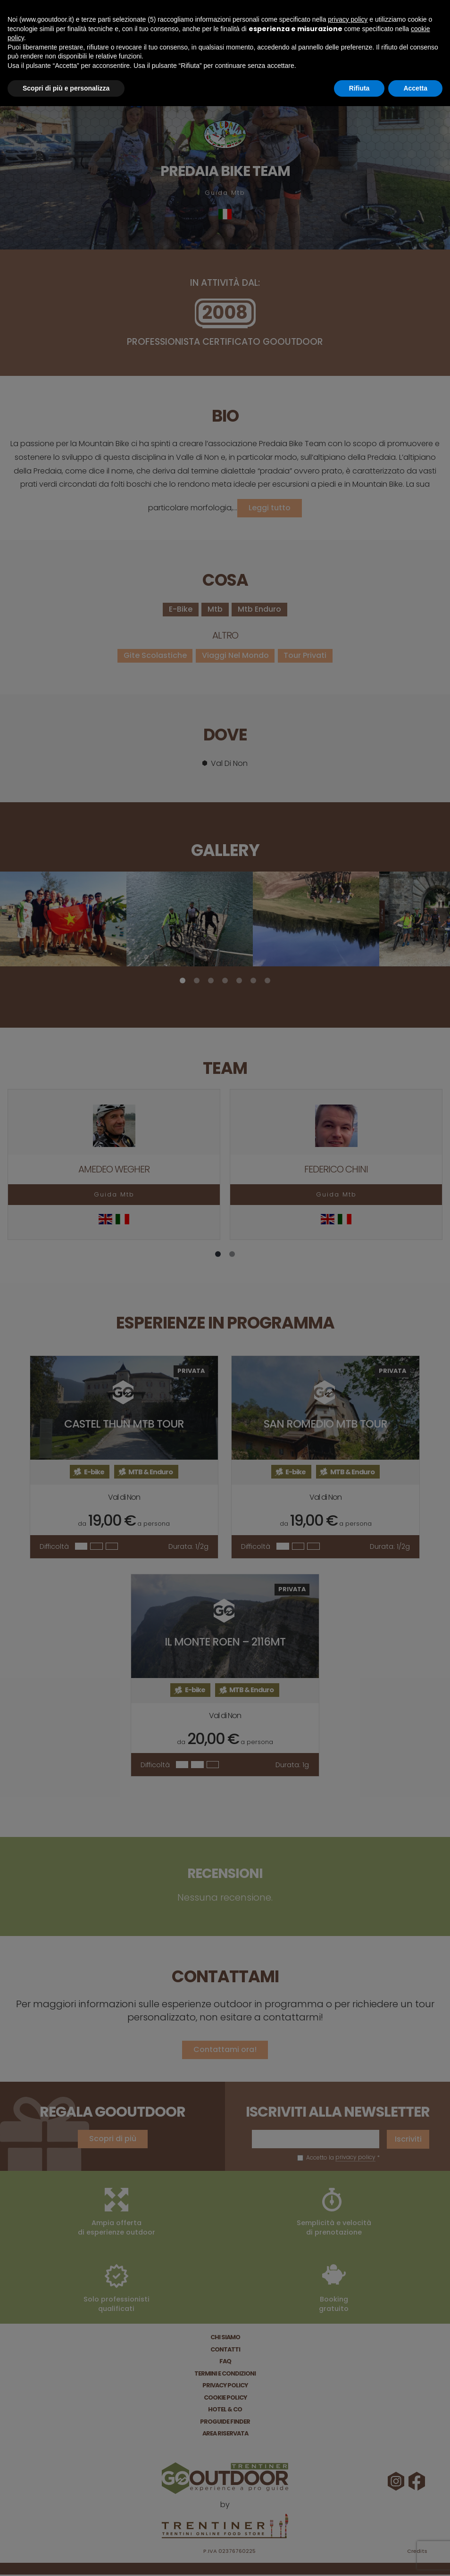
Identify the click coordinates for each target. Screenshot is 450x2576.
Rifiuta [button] (359, 88)
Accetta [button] (415, 88)
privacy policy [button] (347, 19)
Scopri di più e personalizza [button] (66, 88)
